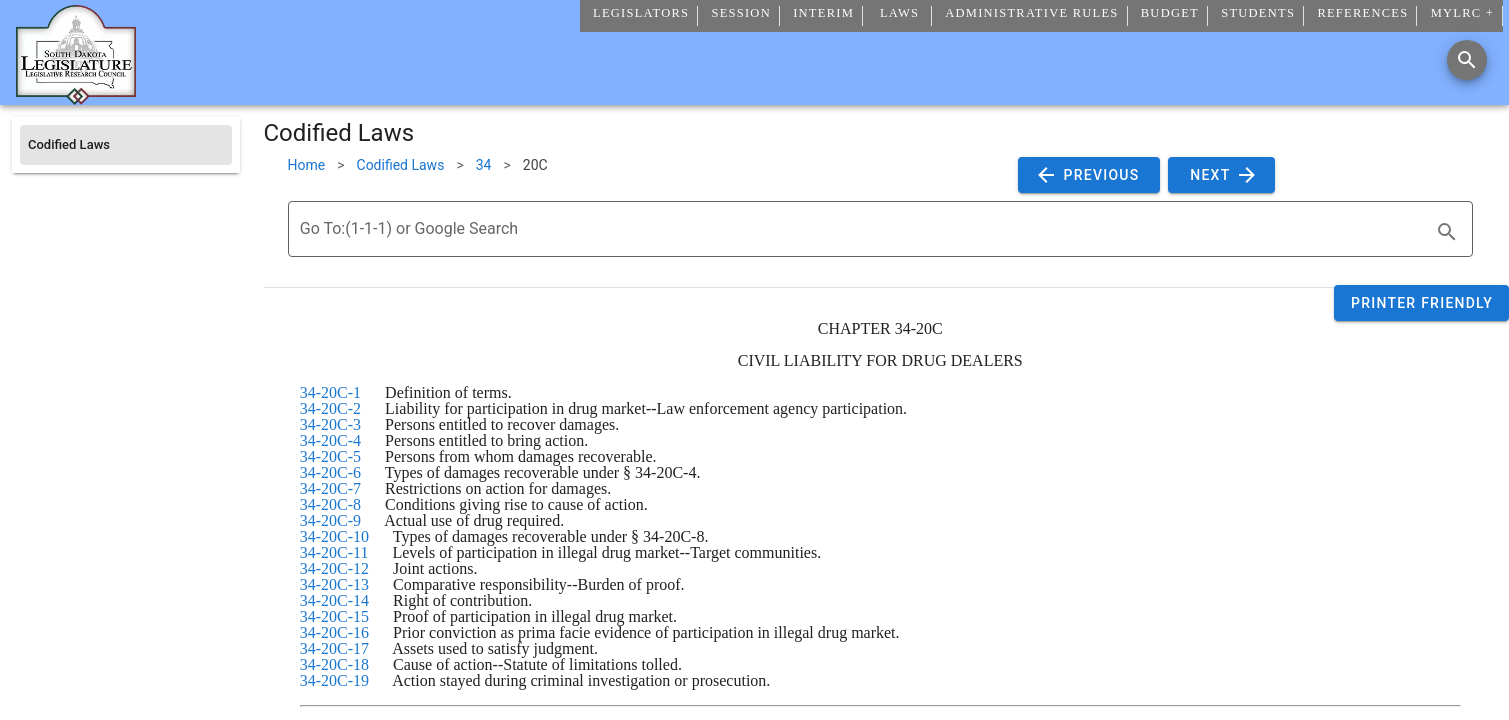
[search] (1447, 232)
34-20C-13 (334, 584)
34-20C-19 (334, 680)
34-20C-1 (330, 392)
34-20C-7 (330, 488)
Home (307, 165)
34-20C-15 (334, 616)
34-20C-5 (330, 456)
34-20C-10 (334, 536)
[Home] (76, 97)
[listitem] (126, 145)
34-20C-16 (334, 632)
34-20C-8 (330, 504)
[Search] (1467, 60)
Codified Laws (401, 165)
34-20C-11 (334, 552)
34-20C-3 (330, 424)
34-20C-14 (334, 600)
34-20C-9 (330, 520)
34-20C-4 (330, 440)
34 (484, 165)
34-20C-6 (330, 472)
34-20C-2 (330, 408)
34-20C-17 (334, 648)
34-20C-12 (334, 568)
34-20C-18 (334, 664)
